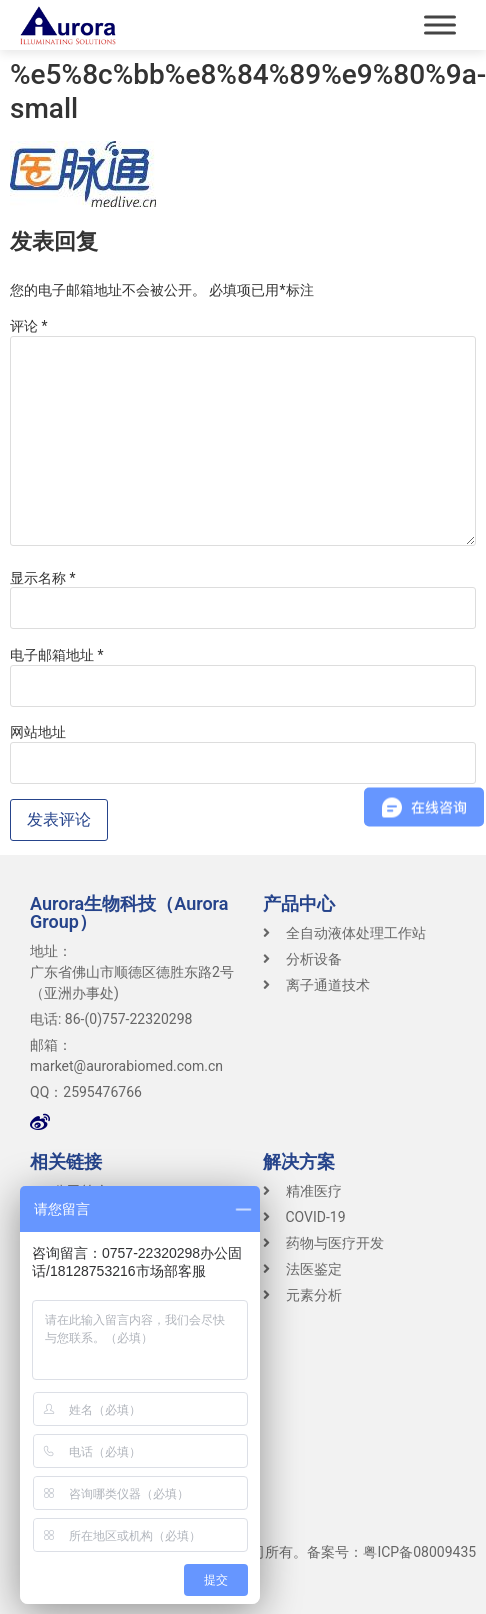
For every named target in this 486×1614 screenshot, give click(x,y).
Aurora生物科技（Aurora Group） (129, 912)
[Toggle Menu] (440, 24)
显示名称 (43, 578)
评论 (29, 326)
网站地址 (38, 732)
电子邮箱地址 (57, 655)
